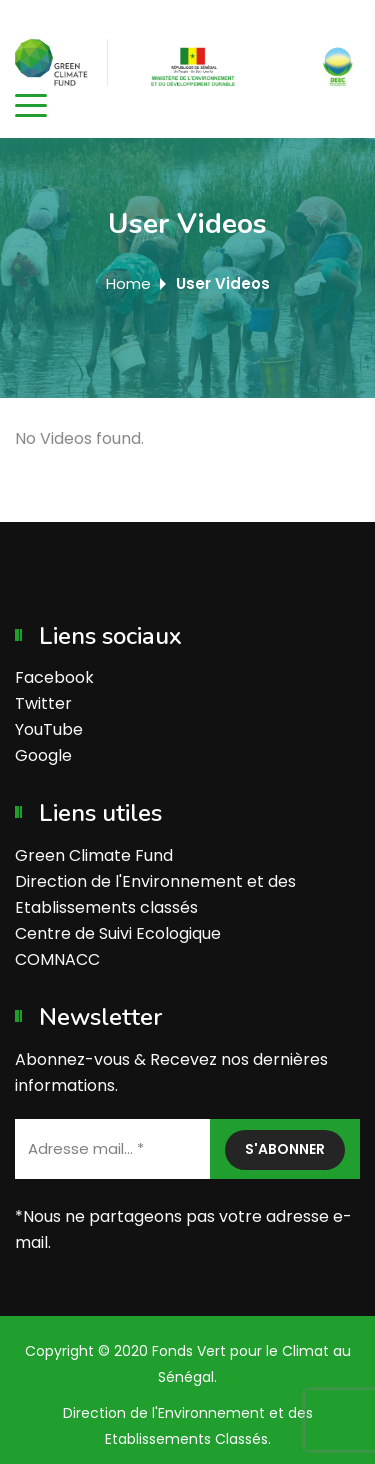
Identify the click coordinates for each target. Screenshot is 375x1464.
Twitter (43, 703)
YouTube (49, 729)
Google (43, 755)
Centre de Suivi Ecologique (118, 933)
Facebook (54, 677)
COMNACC (57, 959)
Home (128, 283)
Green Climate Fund (94, 855)
